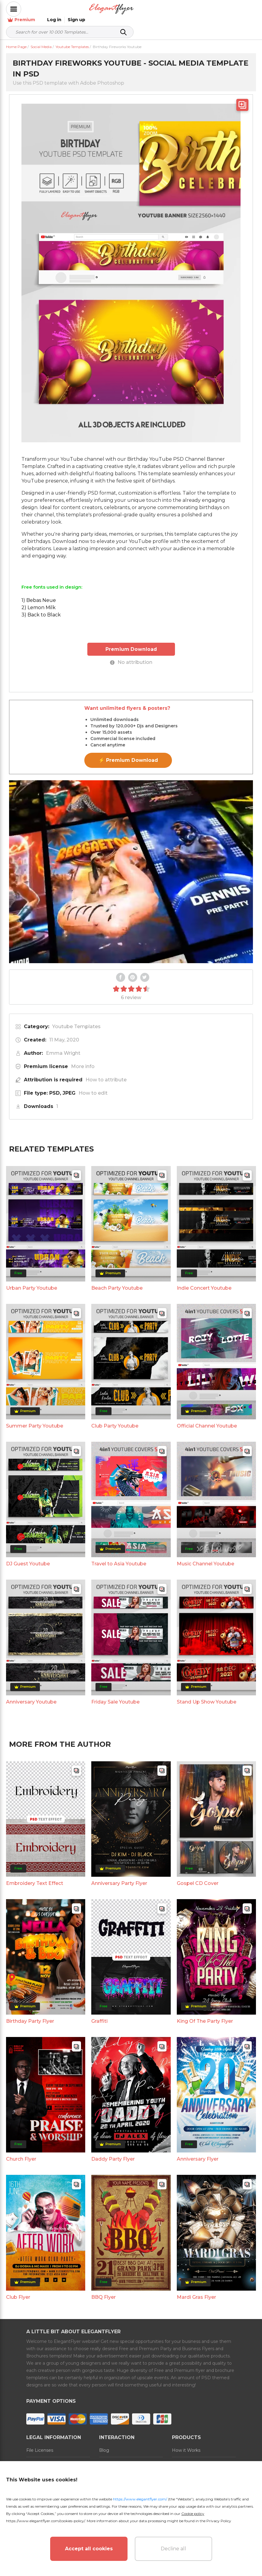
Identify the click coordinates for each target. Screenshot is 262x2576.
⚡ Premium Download (128, 753)
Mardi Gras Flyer (196, 2290)
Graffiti (99, 2014)
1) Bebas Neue (38, 594)
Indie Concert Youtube (204, 1281)
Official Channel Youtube (207, 1419)
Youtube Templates (76, 1020)
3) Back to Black (41, 608)
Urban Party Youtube (31, 1281)
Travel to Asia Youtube (118, 1557)
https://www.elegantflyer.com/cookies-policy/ (45, 2521)
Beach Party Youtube (117, 1281)
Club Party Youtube (114, 1419)
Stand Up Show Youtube (206, 1695)
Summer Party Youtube (34, 1419)
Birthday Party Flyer (30, 2014)
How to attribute (106, 1073)
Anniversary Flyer (197, 2152)
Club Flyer (18, 2290)
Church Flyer (21, 2152)
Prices (178, 2457)
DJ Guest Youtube (28, 1557)
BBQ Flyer (103, 2290)
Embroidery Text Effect (34, 1876)
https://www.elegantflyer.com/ (140, 2499)
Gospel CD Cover (197, 1876)
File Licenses (39, 2443)
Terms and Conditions (49, 2457)
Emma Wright (63, 1046)
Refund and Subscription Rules (125, 2460)
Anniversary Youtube (31, 1695)
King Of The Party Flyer (205, 2014)
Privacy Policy (218, 2521)
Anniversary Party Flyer (119, 1876)
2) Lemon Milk (38, 601)
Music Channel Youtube (205, 1557)
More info (83, 1060)
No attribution (131, 655)
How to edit (93, 1086)
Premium (189, 9)
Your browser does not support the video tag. (131, 865)
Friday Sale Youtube (115, 1695)
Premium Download (131, 642)
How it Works (186, 2443)
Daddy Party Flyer (113, 2152)
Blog (104, 2443)
